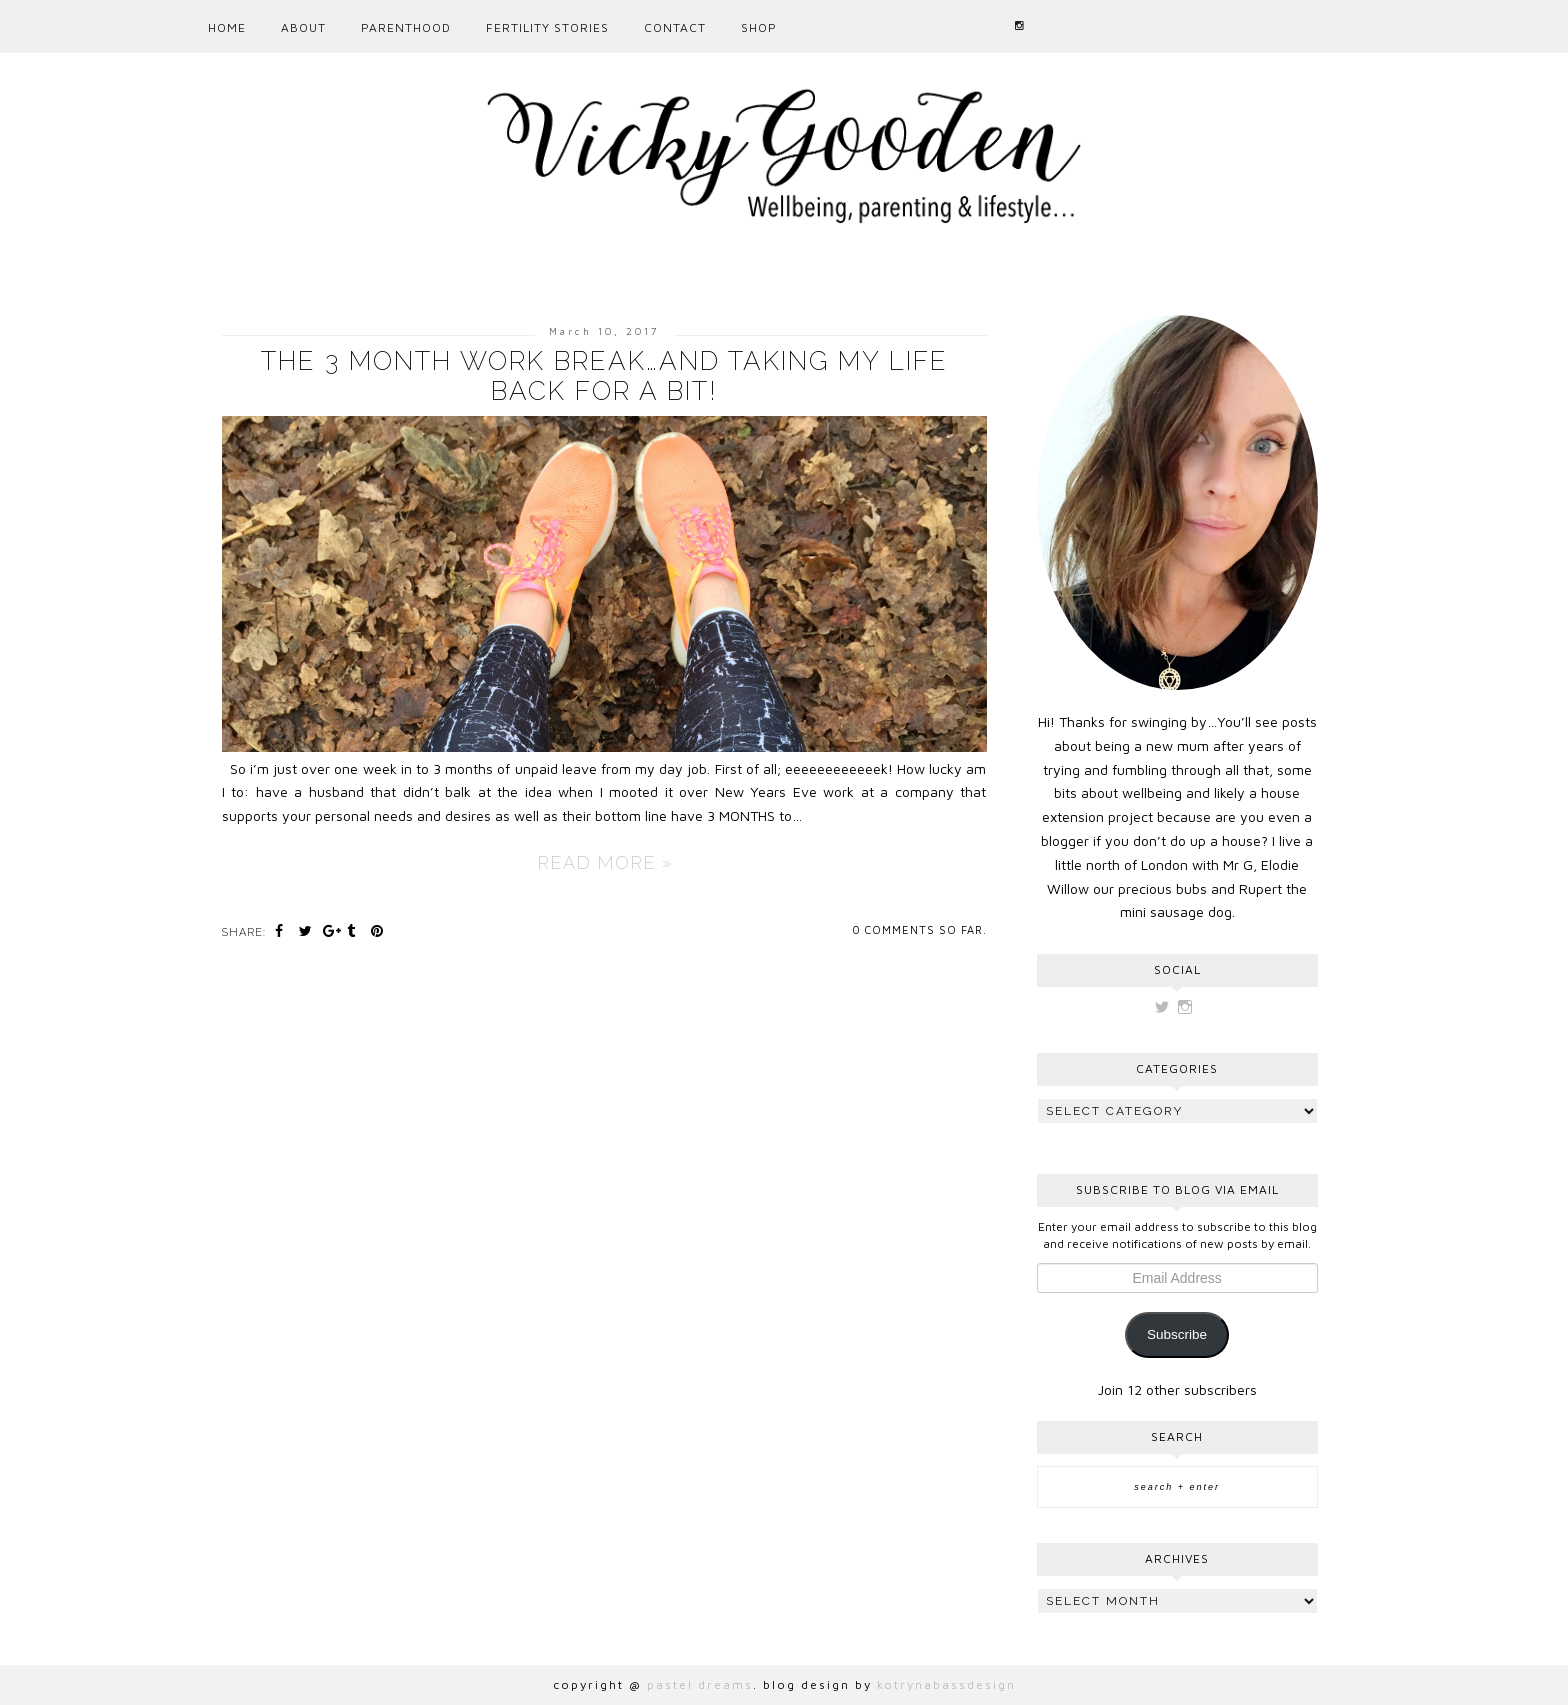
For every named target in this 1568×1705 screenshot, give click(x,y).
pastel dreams (700, 1684)
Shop (759, 27)
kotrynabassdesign (946, 1684)
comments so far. (926, 929)
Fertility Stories (547, 27)
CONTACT (675, 27)
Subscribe (1177, 1334)
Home (227, 27)
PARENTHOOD (406, 27)
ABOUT (303, 27)
